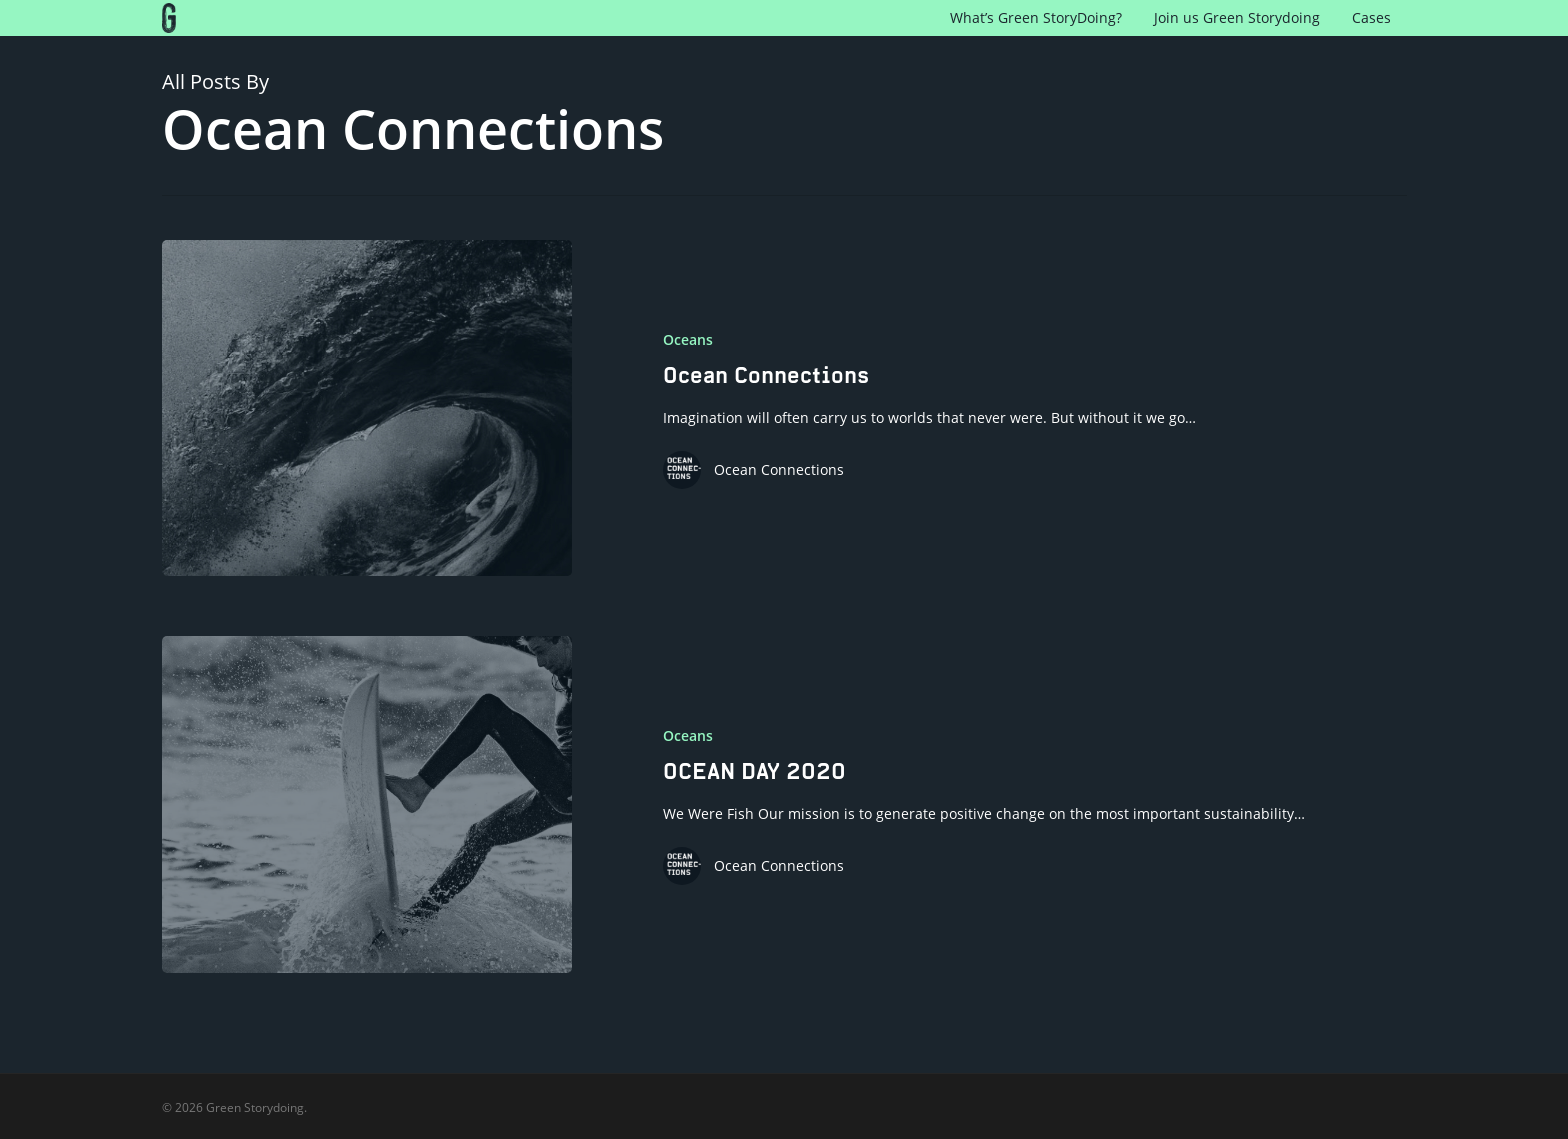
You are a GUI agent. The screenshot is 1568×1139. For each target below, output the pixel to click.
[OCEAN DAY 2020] (367, 804)
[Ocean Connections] (367, 408)
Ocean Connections (779, 469)
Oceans (688, 339)
